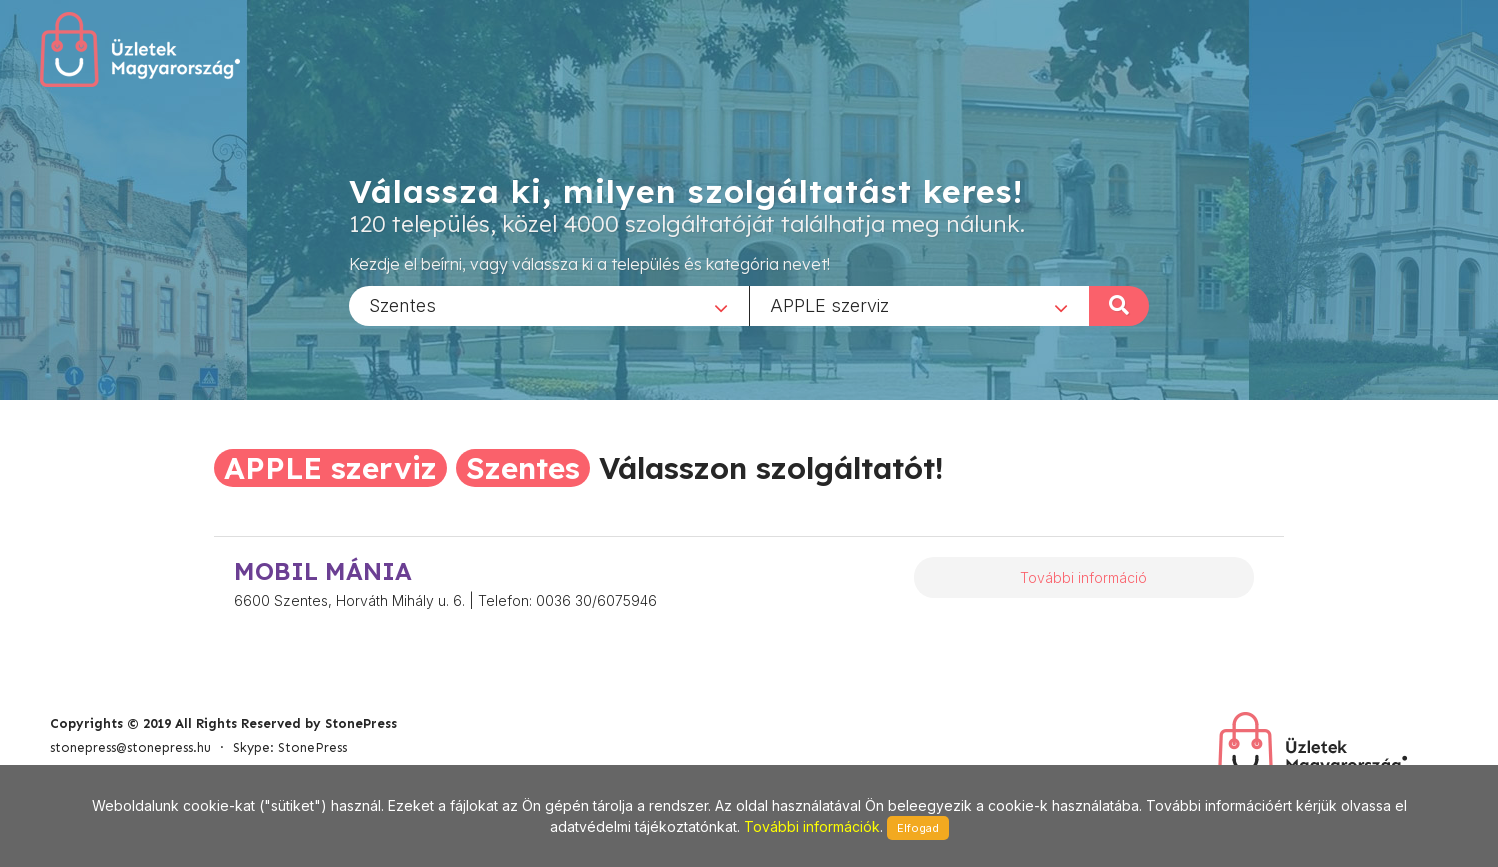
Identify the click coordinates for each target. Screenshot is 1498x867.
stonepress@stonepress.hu (130, 747)
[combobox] (549, 305)
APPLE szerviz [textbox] (829, 304)
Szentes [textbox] (402, 304)
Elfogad (918, 828)
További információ (1083, 577)
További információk (812, 826)
